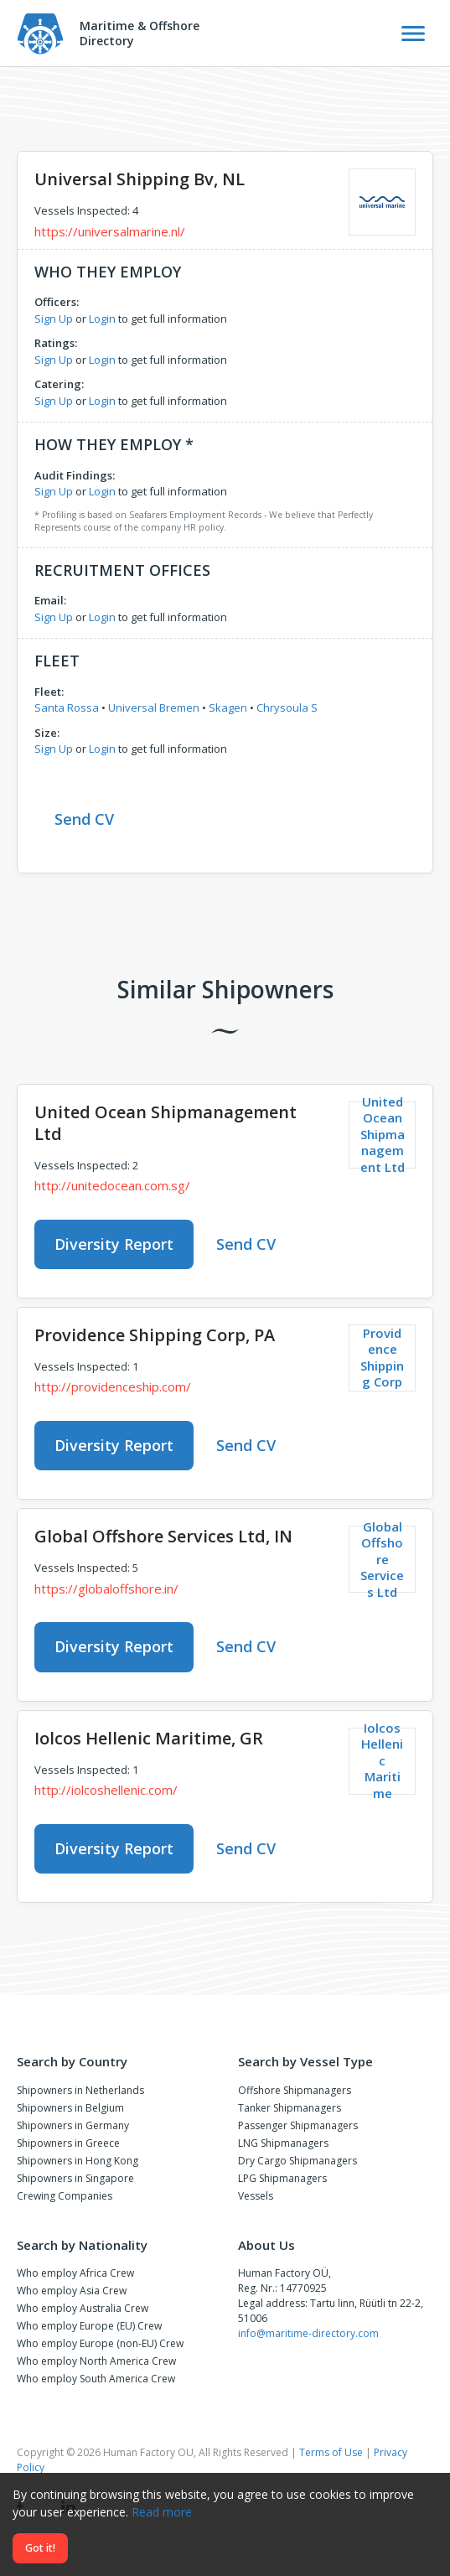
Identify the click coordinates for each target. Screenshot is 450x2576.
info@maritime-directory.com (308, 2333)
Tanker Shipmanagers (289, 2108)
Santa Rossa (66, 707)
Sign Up (53, 318)
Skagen (228, 707)
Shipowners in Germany (73, 2125)
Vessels (255, 2196)
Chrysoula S (287, 707)
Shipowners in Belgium (70, 2108)
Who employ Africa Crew (75, 2273)
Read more (162, 2512)
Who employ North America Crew (96, 2361)
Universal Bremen (153, 707)
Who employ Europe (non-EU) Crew (100, 2343)
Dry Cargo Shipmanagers (297, 2161)
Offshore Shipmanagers (294, 2090)
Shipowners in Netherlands (80, 2090)
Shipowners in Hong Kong (77, 2161)
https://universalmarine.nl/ (109, 231)
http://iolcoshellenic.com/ (106, 1789)
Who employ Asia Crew (72, 2290)
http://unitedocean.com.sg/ (112, 1185)
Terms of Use (331, 2452)
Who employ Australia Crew (82, 2308)
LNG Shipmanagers (283, 2143)
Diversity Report (113, 1244)
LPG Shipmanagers (282, 2178)
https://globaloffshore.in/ (106, 1588)
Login (102, 318)
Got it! (40, 2548)
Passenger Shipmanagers (298, 2125)
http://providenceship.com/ (112, 1386)
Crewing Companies (64, 2196)
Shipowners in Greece (68, 2143)
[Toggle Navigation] (413, 33)
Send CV (84, 819)
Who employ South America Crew (96, 2378)
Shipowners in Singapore (75, 2178)
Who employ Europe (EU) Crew (89, 2326)
